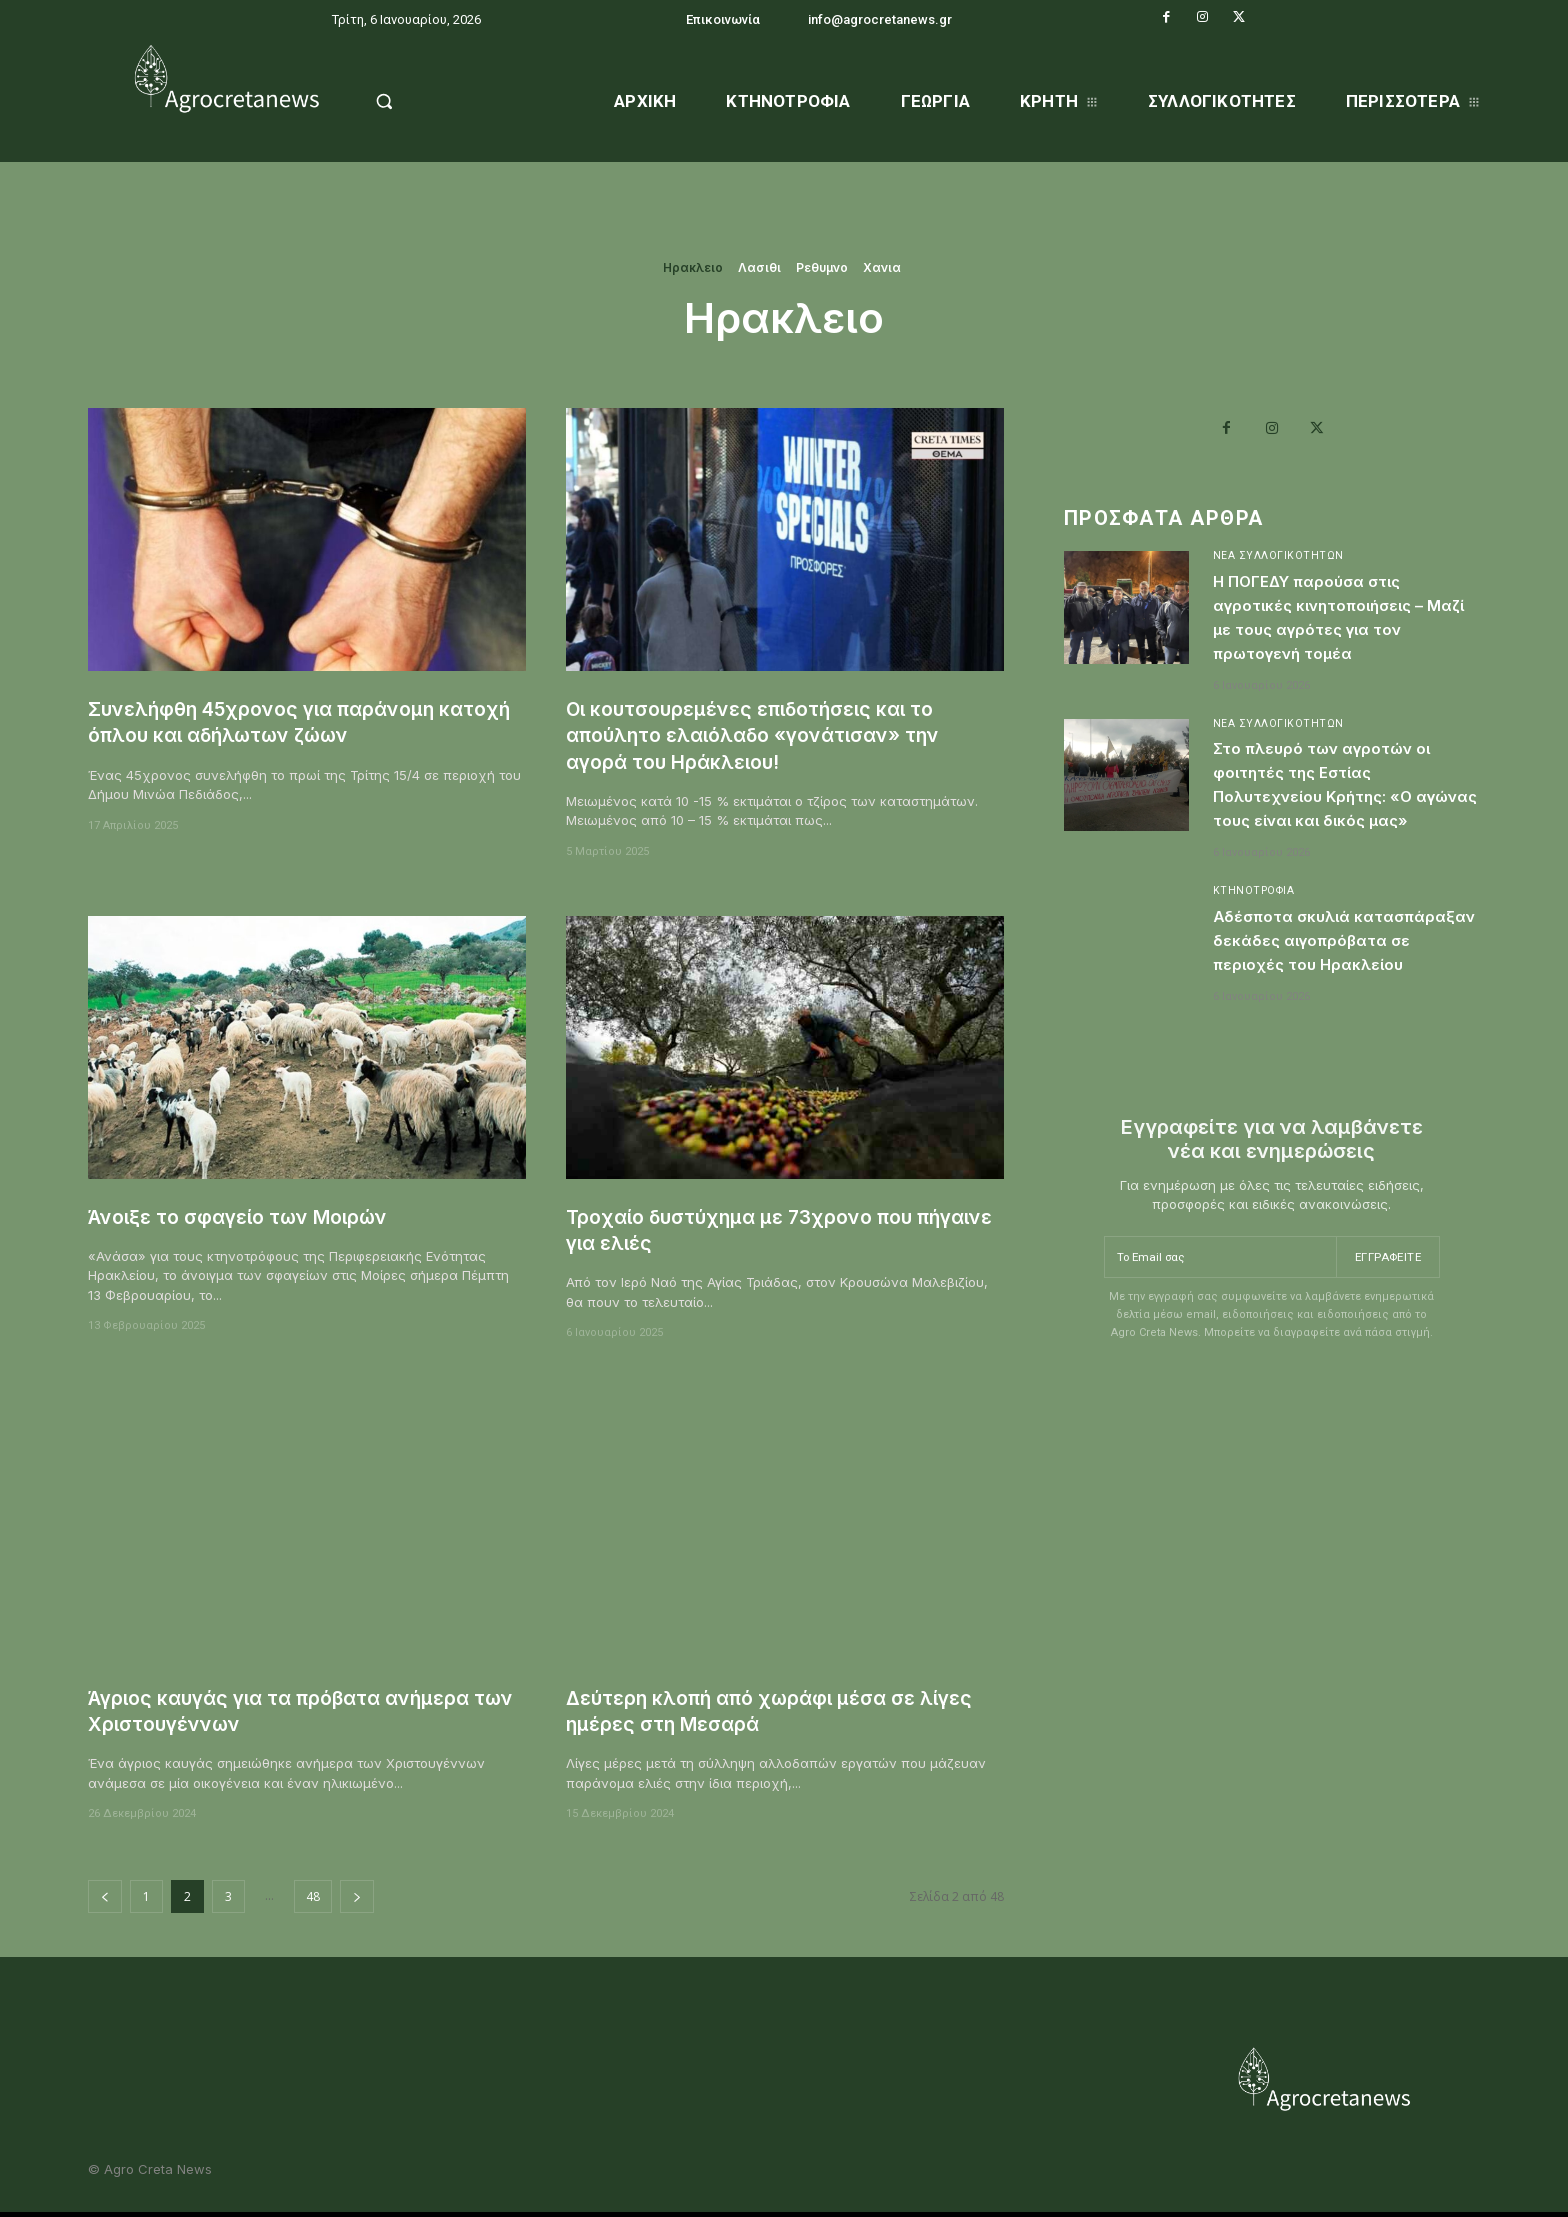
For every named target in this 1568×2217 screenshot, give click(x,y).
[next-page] (357, 1896)
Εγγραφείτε (1386, 1312)
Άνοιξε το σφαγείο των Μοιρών (253, 1216)
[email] (1218, 1312)
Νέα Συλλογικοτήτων (1278, 561)
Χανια (882, 268)
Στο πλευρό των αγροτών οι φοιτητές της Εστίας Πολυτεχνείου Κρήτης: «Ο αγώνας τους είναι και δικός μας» (1342, 805)
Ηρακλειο (693, 268)
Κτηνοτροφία (1256, 925)
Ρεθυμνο (822, 268)
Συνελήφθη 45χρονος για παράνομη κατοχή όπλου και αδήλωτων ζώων (277, 721)
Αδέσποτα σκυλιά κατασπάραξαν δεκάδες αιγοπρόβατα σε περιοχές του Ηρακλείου (1341, 987)
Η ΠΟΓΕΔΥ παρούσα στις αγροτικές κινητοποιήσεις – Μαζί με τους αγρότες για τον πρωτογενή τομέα (1341, 623)
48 (313, 1896)
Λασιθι (759, 268)
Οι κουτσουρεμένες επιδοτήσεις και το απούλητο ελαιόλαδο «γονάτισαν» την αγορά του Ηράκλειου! (769, 735)
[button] (435, 101)
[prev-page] (105, 1896)
